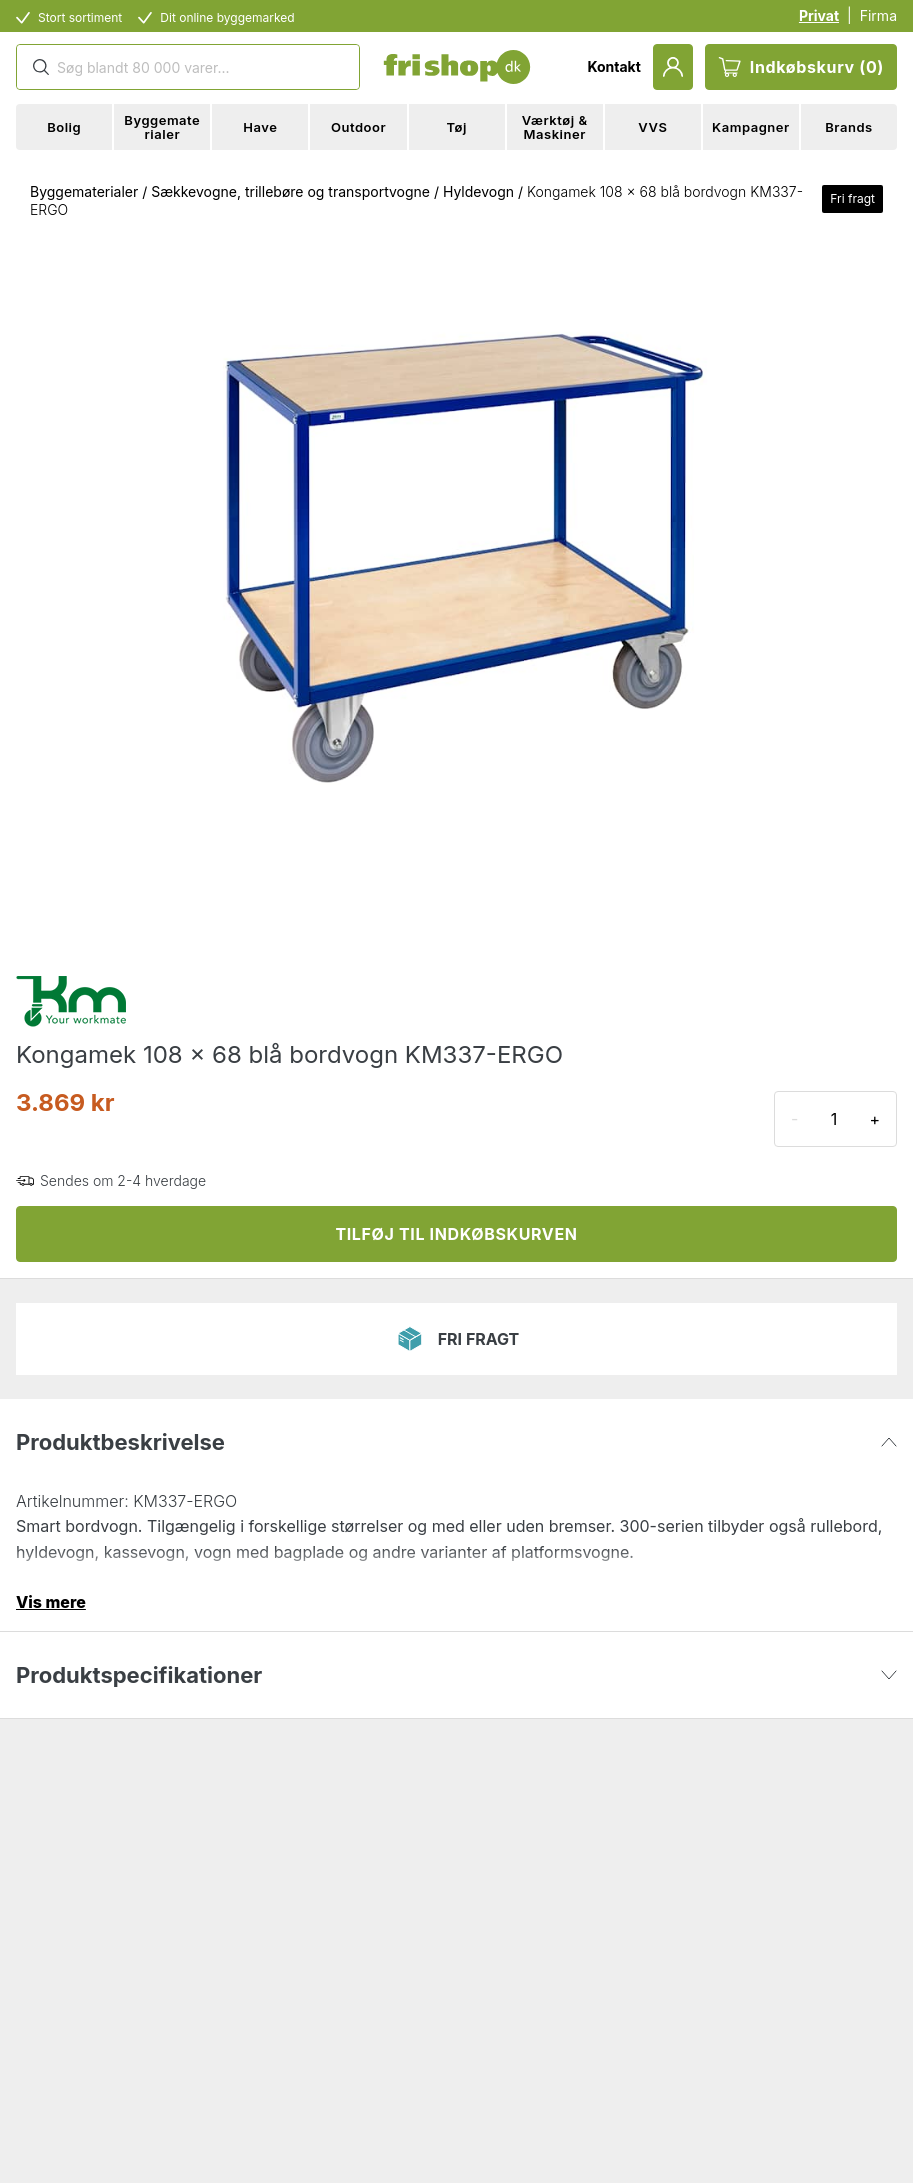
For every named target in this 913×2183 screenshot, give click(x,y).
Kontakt (613, 66)
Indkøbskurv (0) (801, 67)
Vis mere (51, 1602)
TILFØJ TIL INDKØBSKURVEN (456, 1234)
